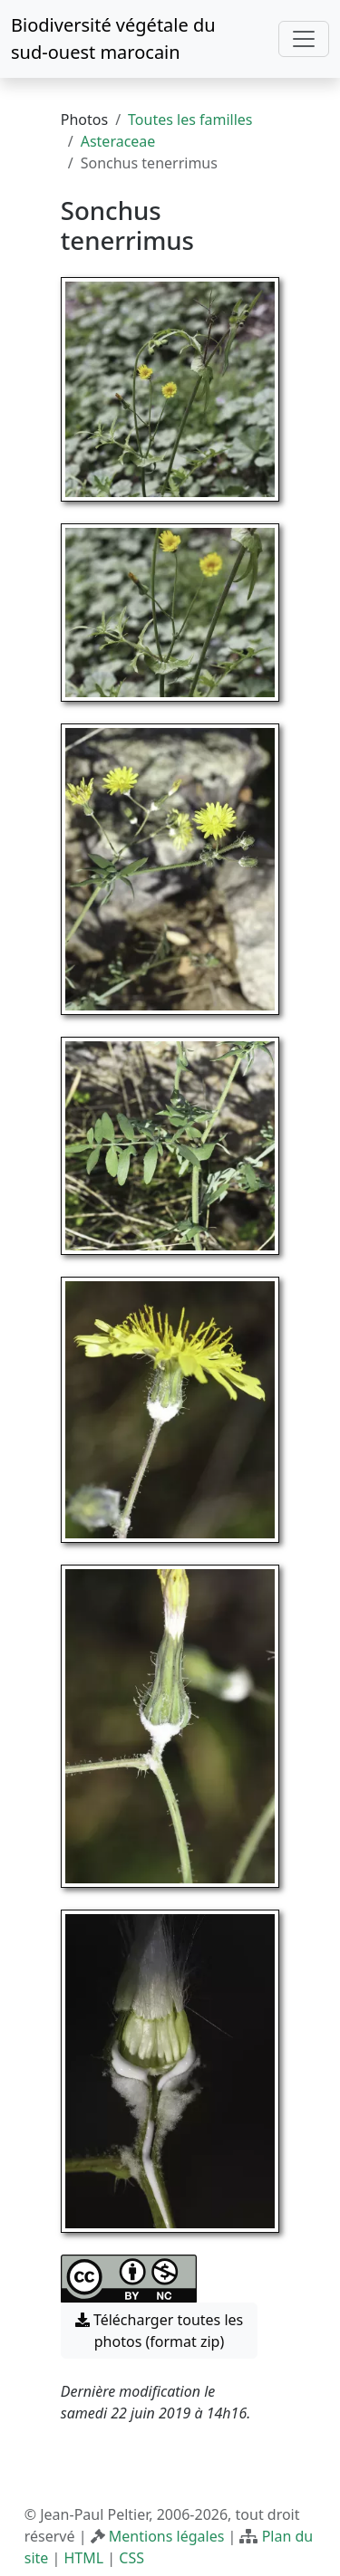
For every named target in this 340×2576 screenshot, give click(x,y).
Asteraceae (118, 141)
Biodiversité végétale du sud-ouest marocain (113, 38)
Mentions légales (167, 2536)
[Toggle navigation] (303, 39)
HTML (83, 2558)
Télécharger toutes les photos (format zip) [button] (159, 2330)
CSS (131, 2558)
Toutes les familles (190, 119)
